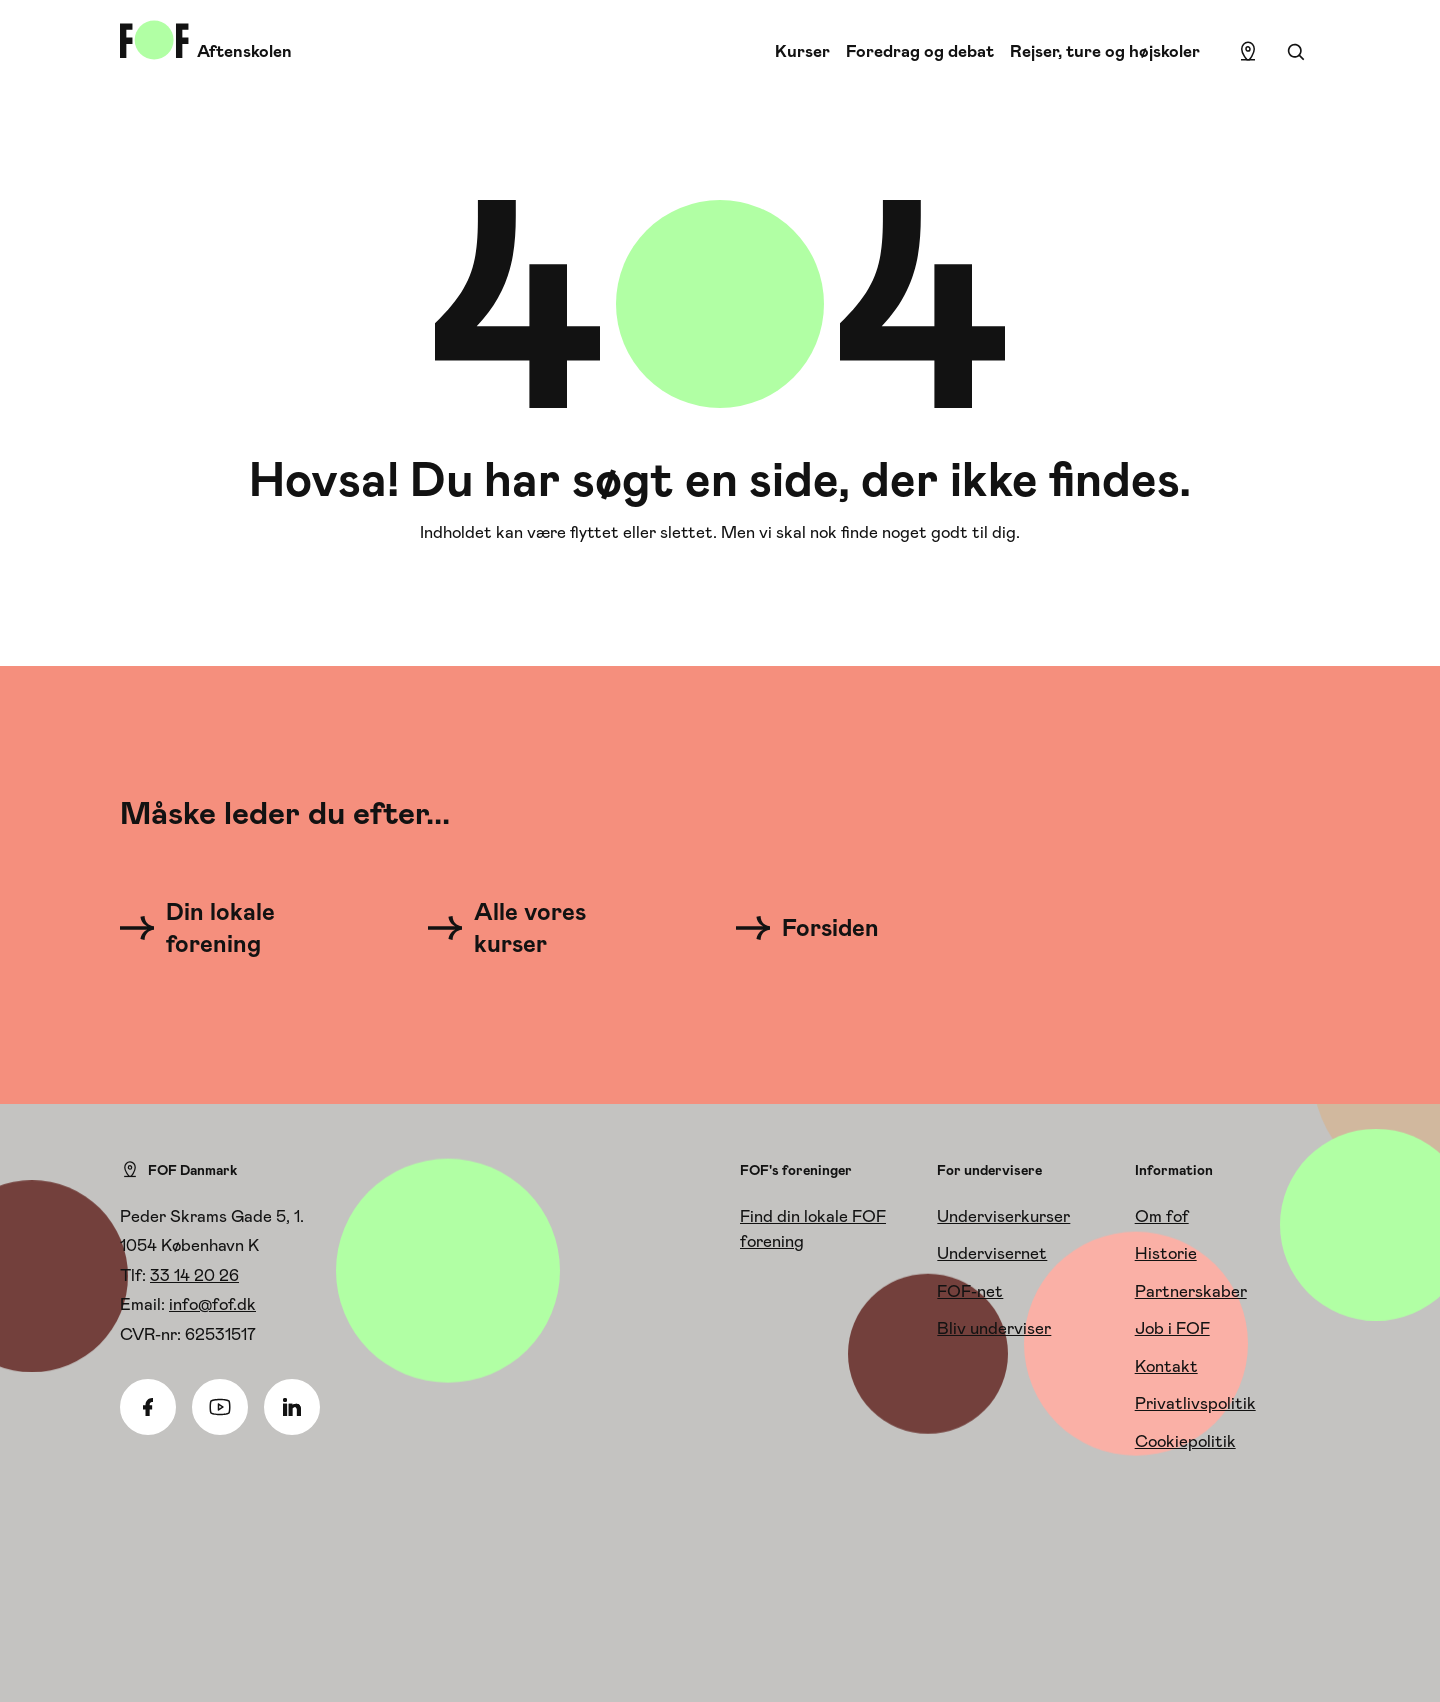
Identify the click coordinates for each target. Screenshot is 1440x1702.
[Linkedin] (292, 1407)
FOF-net (970, 1291)
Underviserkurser (1003, 1216)
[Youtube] (220, 1407)
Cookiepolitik (1185, 1441)
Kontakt (1166, 1366)
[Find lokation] (1248, 52)
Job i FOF (1172, 1328)
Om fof (1162, 1216)
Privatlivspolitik (1195, 1403)
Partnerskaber (1191, 1291)
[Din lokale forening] (230, 928)
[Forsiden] (819, 928)
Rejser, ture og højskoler (1105, 51)
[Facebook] (148, 1407)
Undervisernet (992, 1253)
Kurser (802, 51)
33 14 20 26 (194, 1275)
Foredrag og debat (920, 51)
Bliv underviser (994, 1328)
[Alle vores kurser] (538, 928)
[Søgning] (1296, 52)
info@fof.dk (212, 1304)
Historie (1166, 1253)
